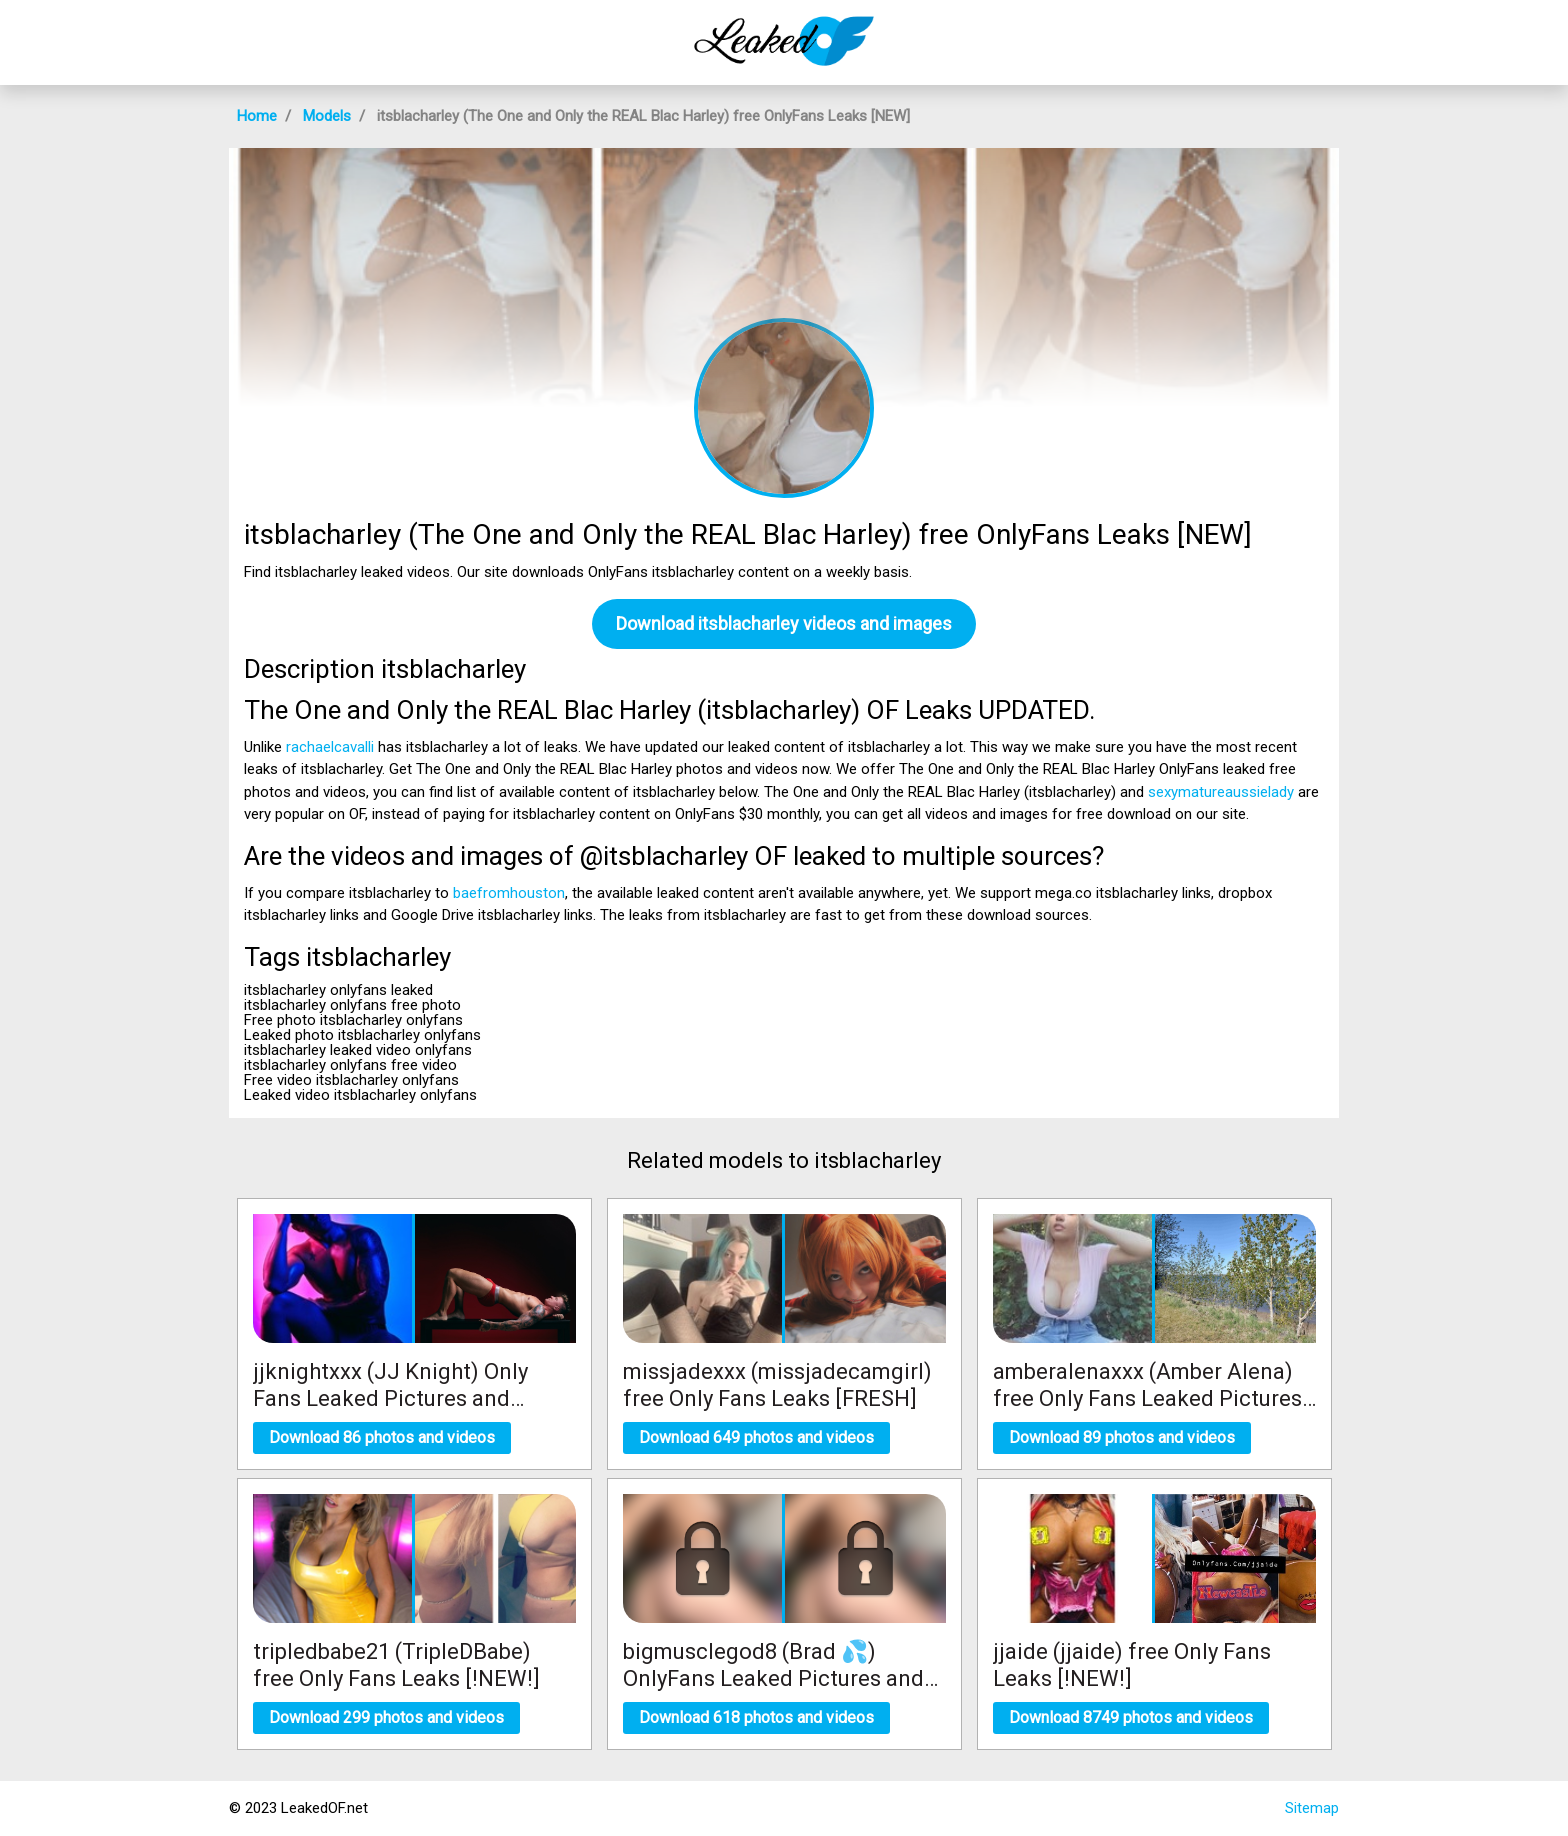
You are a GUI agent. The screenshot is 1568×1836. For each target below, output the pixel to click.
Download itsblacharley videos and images (784, 623)
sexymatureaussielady (1221, 792)
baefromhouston (509, 893)
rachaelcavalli (330, 747)
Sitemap (1312, 1808)
